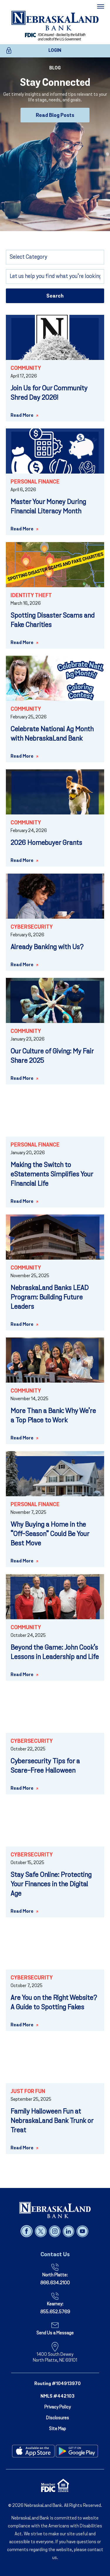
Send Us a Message (55, 2333)
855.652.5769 (55, 2312)
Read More (22, 415)
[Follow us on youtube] (82, 2231)
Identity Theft (31, 596)
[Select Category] (55, 257)
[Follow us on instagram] (55, 2231)
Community (26, 368)
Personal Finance (35, 482)
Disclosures (57, 2418)
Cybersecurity (32, 927)
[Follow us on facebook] (27, 2231)
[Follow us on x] (41, 2231)
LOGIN (54, 50)
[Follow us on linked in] (69, 2231)
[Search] (55, 276)
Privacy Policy (57, 2407)
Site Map (57, 2429)
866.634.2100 (55, 2283)
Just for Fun (28, 2092)
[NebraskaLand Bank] (55, 2210)
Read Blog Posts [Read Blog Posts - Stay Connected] (55, 115)
